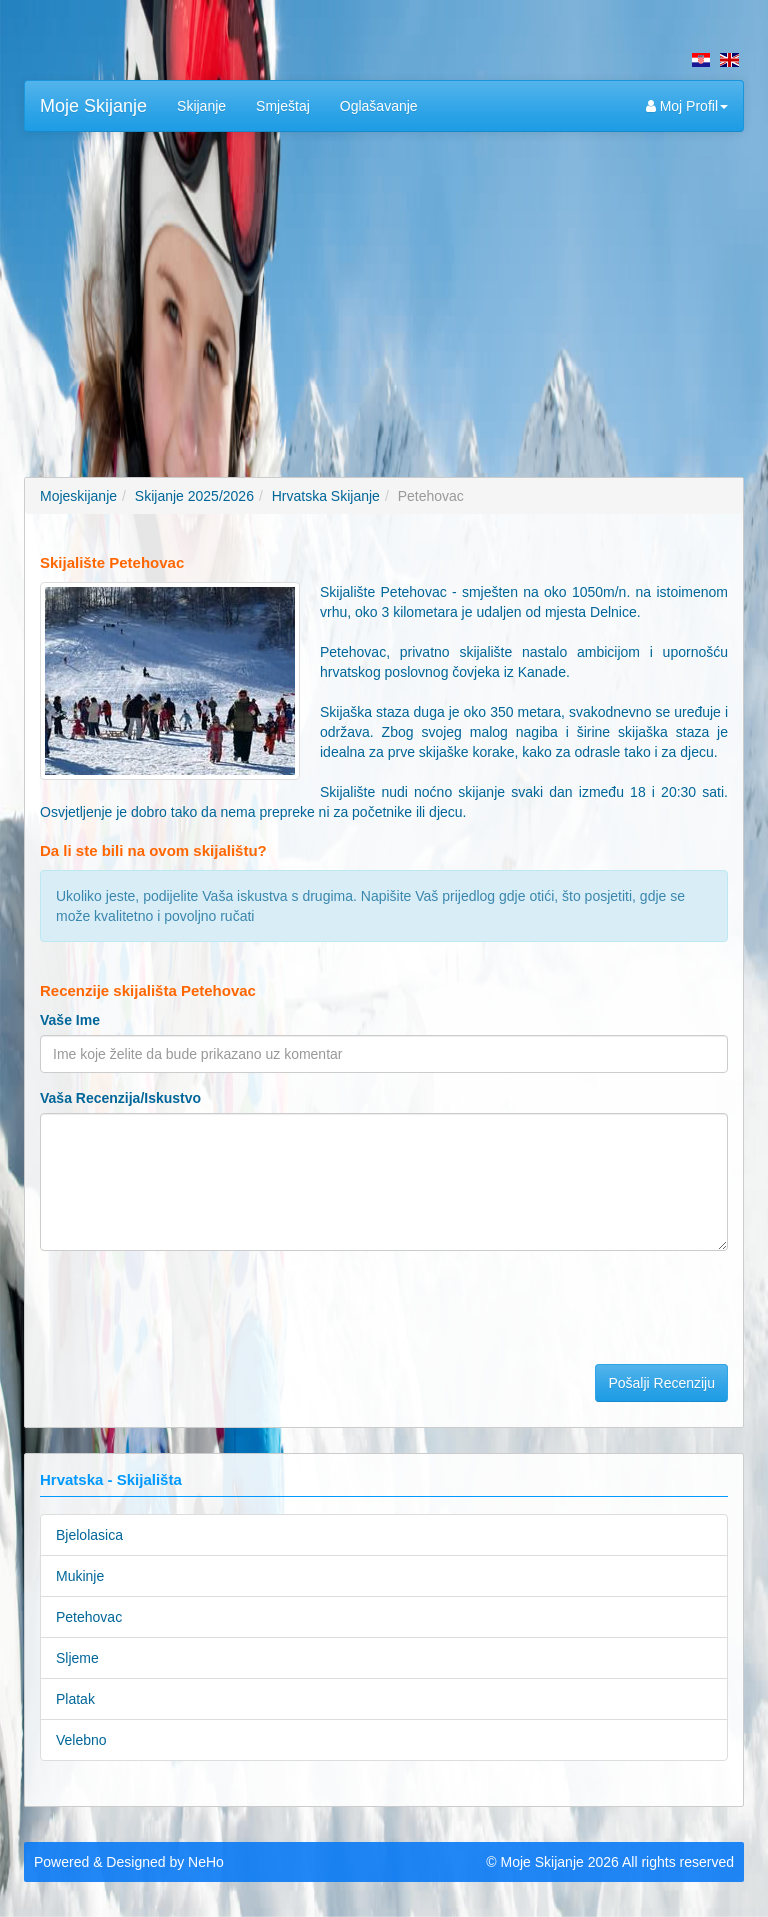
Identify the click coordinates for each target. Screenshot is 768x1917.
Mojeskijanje (78, 496)
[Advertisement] (384, 292)
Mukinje (80, 1576)
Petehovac (89, 1617)
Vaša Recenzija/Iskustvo (120, 1098)
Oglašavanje (379, 106)
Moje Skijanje (93, 106)
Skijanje (201, 106)
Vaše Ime (70, 1020)
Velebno (81, 1740)
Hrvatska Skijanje (326, 496)
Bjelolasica (89, 1535)
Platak (75, 1699)
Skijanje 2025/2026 (194, 496)
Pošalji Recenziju (661, 1383)
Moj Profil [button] (687, 106)
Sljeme (77, 1658)
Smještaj (283, 106)
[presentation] (192, 1305)
